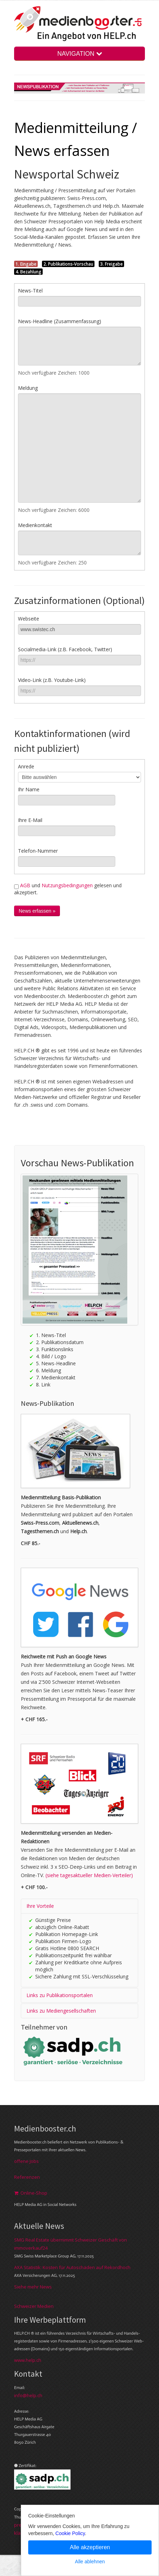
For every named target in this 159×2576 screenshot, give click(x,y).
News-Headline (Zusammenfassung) (59, 321)
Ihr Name (28, 789)
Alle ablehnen (90, 2561)
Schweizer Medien (34, 2306)
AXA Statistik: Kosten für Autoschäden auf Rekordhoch (72, 2267)
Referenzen (27, 2177)
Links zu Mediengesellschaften (61, 2010)
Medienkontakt (35, 525)
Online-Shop (30, 2193)
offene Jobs (26, 2161)
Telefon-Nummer (38, 850)
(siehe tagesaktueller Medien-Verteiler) (89, 1875)
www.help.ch (27, 2360)
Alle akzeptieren (90, 2547)
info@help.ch (28, 2395)
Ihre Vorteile (40, 1906)
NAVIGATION (79, 53)
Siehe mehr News (33, 2287)
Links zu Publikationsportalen (59, 1995)
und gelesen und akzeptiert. (68, 889)
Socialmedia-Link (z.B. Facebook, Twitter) (65, 649)
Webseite (28, 618)
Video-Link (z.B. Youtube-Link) (52, 680)
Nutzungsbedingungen (67, 885)
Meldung (28, 388)
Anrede (26, 766)
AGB (25, 885)
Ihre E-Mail (30, 820)
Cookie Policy (70, 2533)
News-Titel (30, 290)
